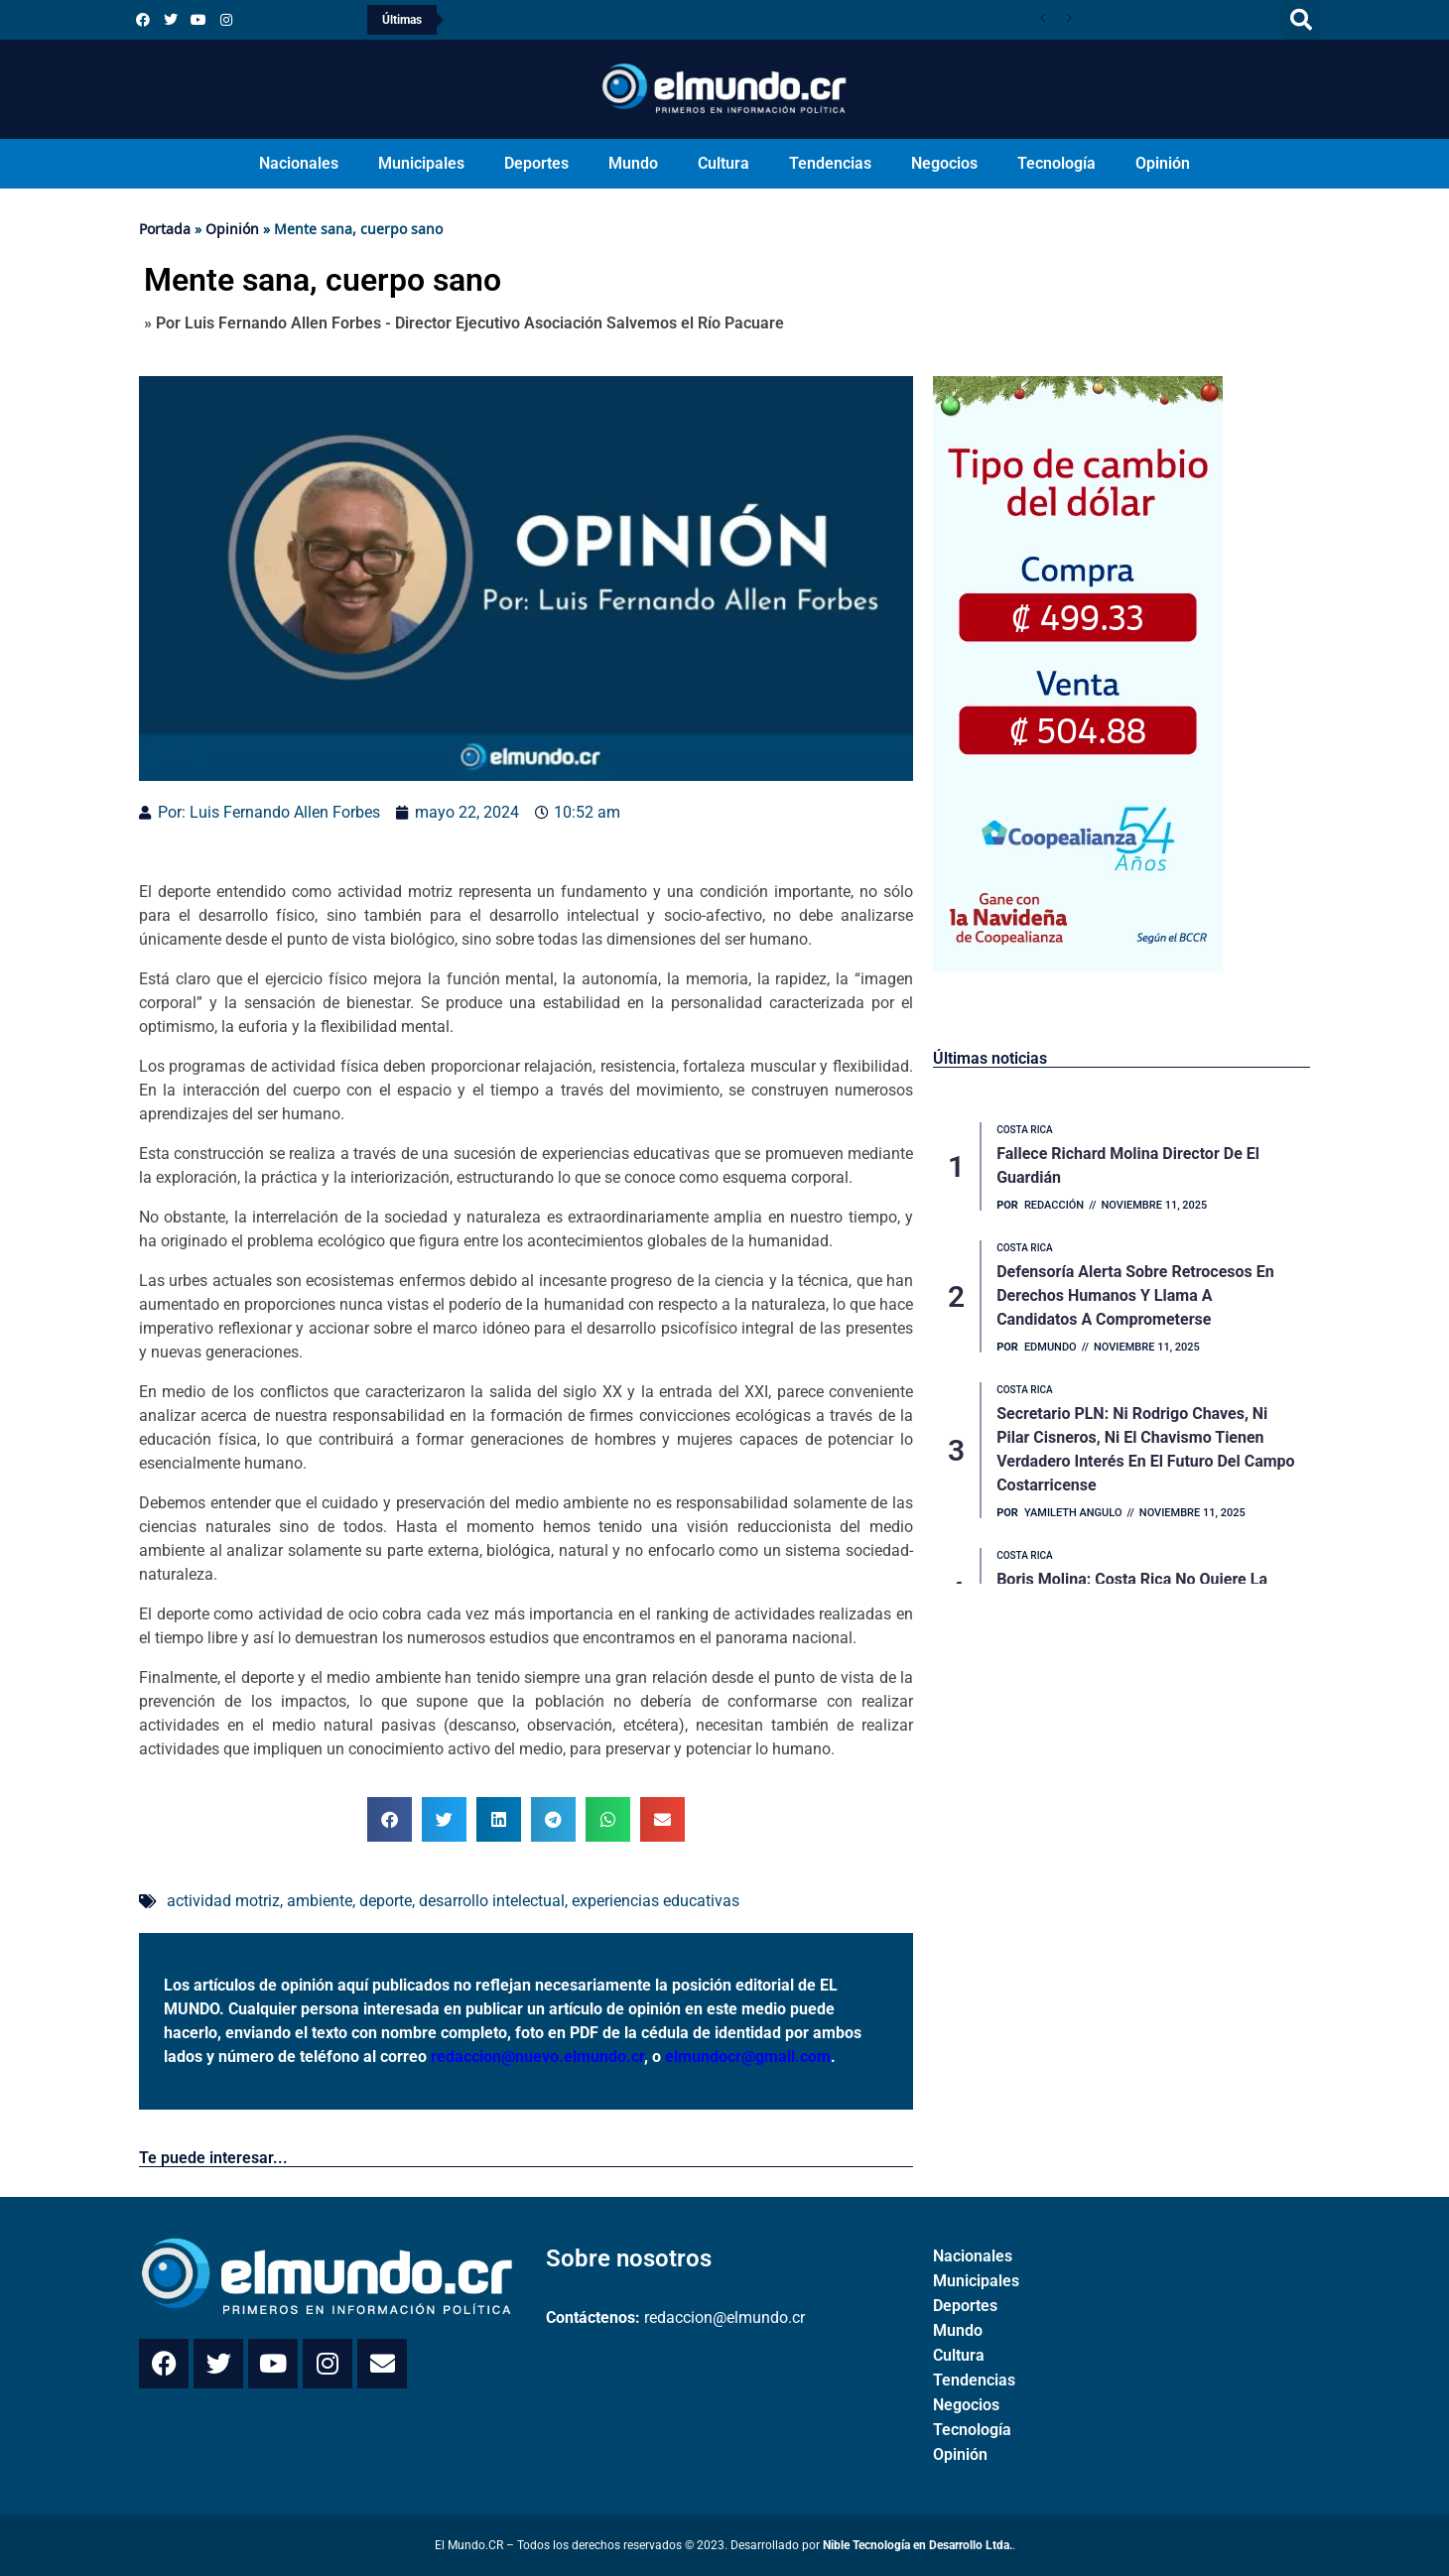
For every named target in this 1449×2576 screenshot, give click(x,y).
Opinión (1162, 163)
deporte (385, 1900)
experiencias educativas (655, 1900)
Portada (165, 228)
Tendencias (830, 163)
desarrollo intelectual (492, 1900)
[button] (1301, 20)
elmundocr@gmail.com (748, 2056)
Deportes (536, 163)
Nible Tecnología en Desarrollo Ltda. (917, 2545)
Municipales (421, 163)
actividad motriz (223, 1900)
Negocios (944, 163)
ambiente (319, 1900)
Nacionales (298, 163)
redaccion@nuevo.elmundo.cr (537, 2056)
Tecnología (1056, 163)
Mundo (633, 163)
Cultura (723, 163)
